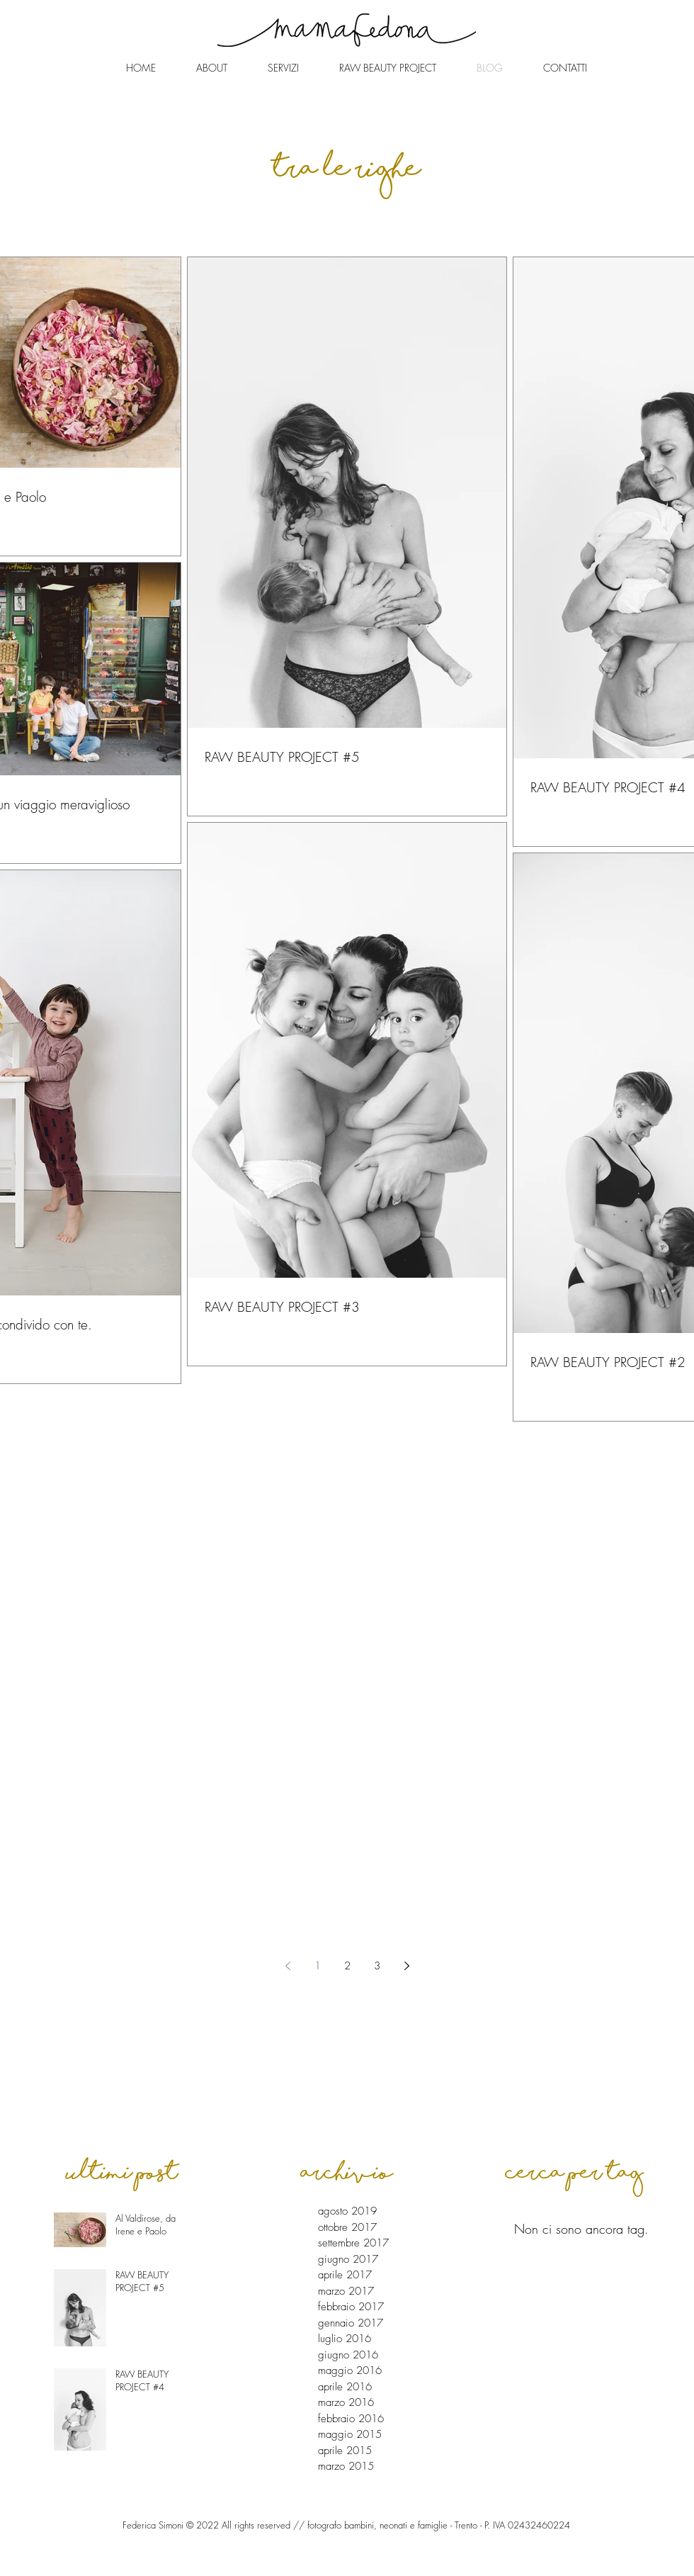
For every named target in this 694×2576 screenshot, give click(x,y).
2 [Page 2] (347, 1966)
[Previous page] (287, 1966)
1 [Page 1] (317, 1966)
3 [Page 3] (377, 1966)
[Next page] (406, 1966)
